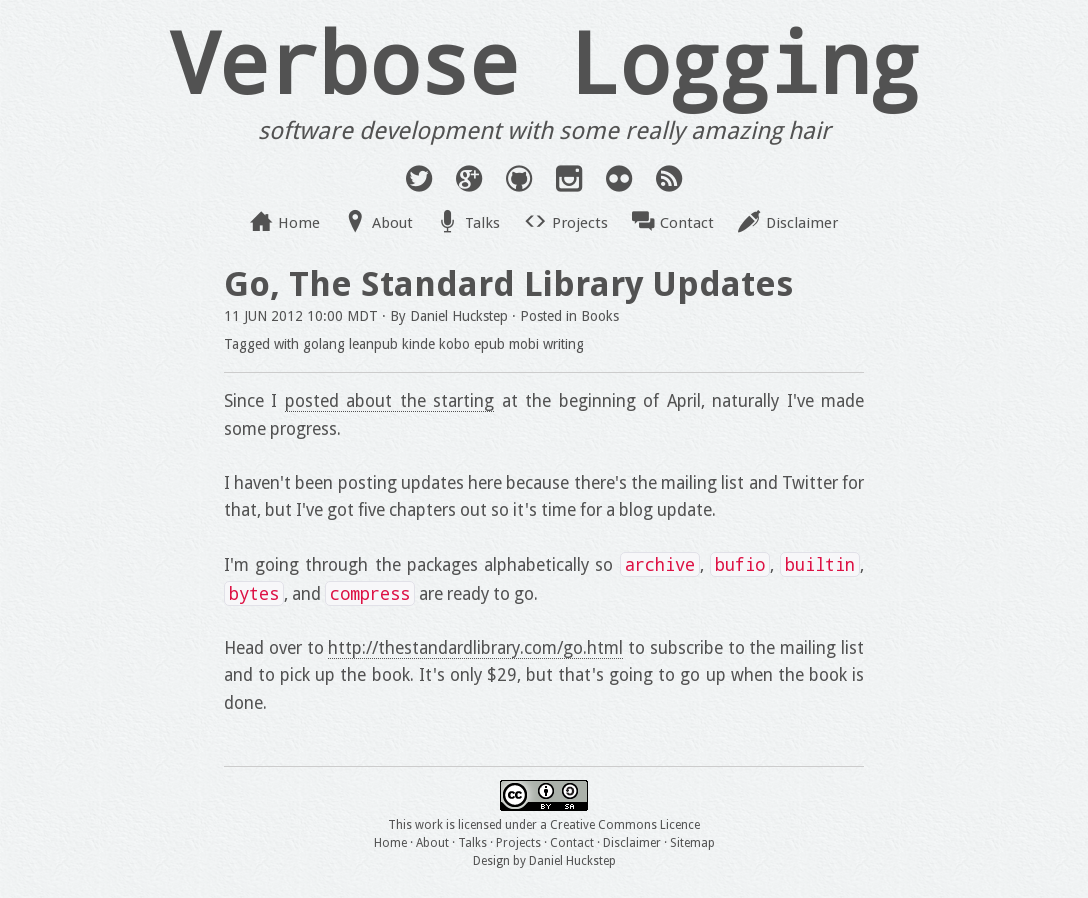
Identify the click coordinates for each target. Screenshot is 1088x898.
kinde (418, 344)
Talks (482, 223)
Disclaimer (802, 223)
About (392, 223)
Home (299, 223)
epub (489, 344)
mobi (524, 344)
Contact (687, 223)
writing (563, 344)
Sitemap (692, 843)
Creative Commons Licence (625, 825)
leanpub (373, 344)
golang (324, 344)
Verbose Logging (544, 61)
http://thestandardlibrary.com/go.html (475, 648)
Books (600, 316)
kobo (454, 344)
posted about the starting (389, 401)
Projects (580, 223)
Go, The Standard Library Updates (508, 284)
